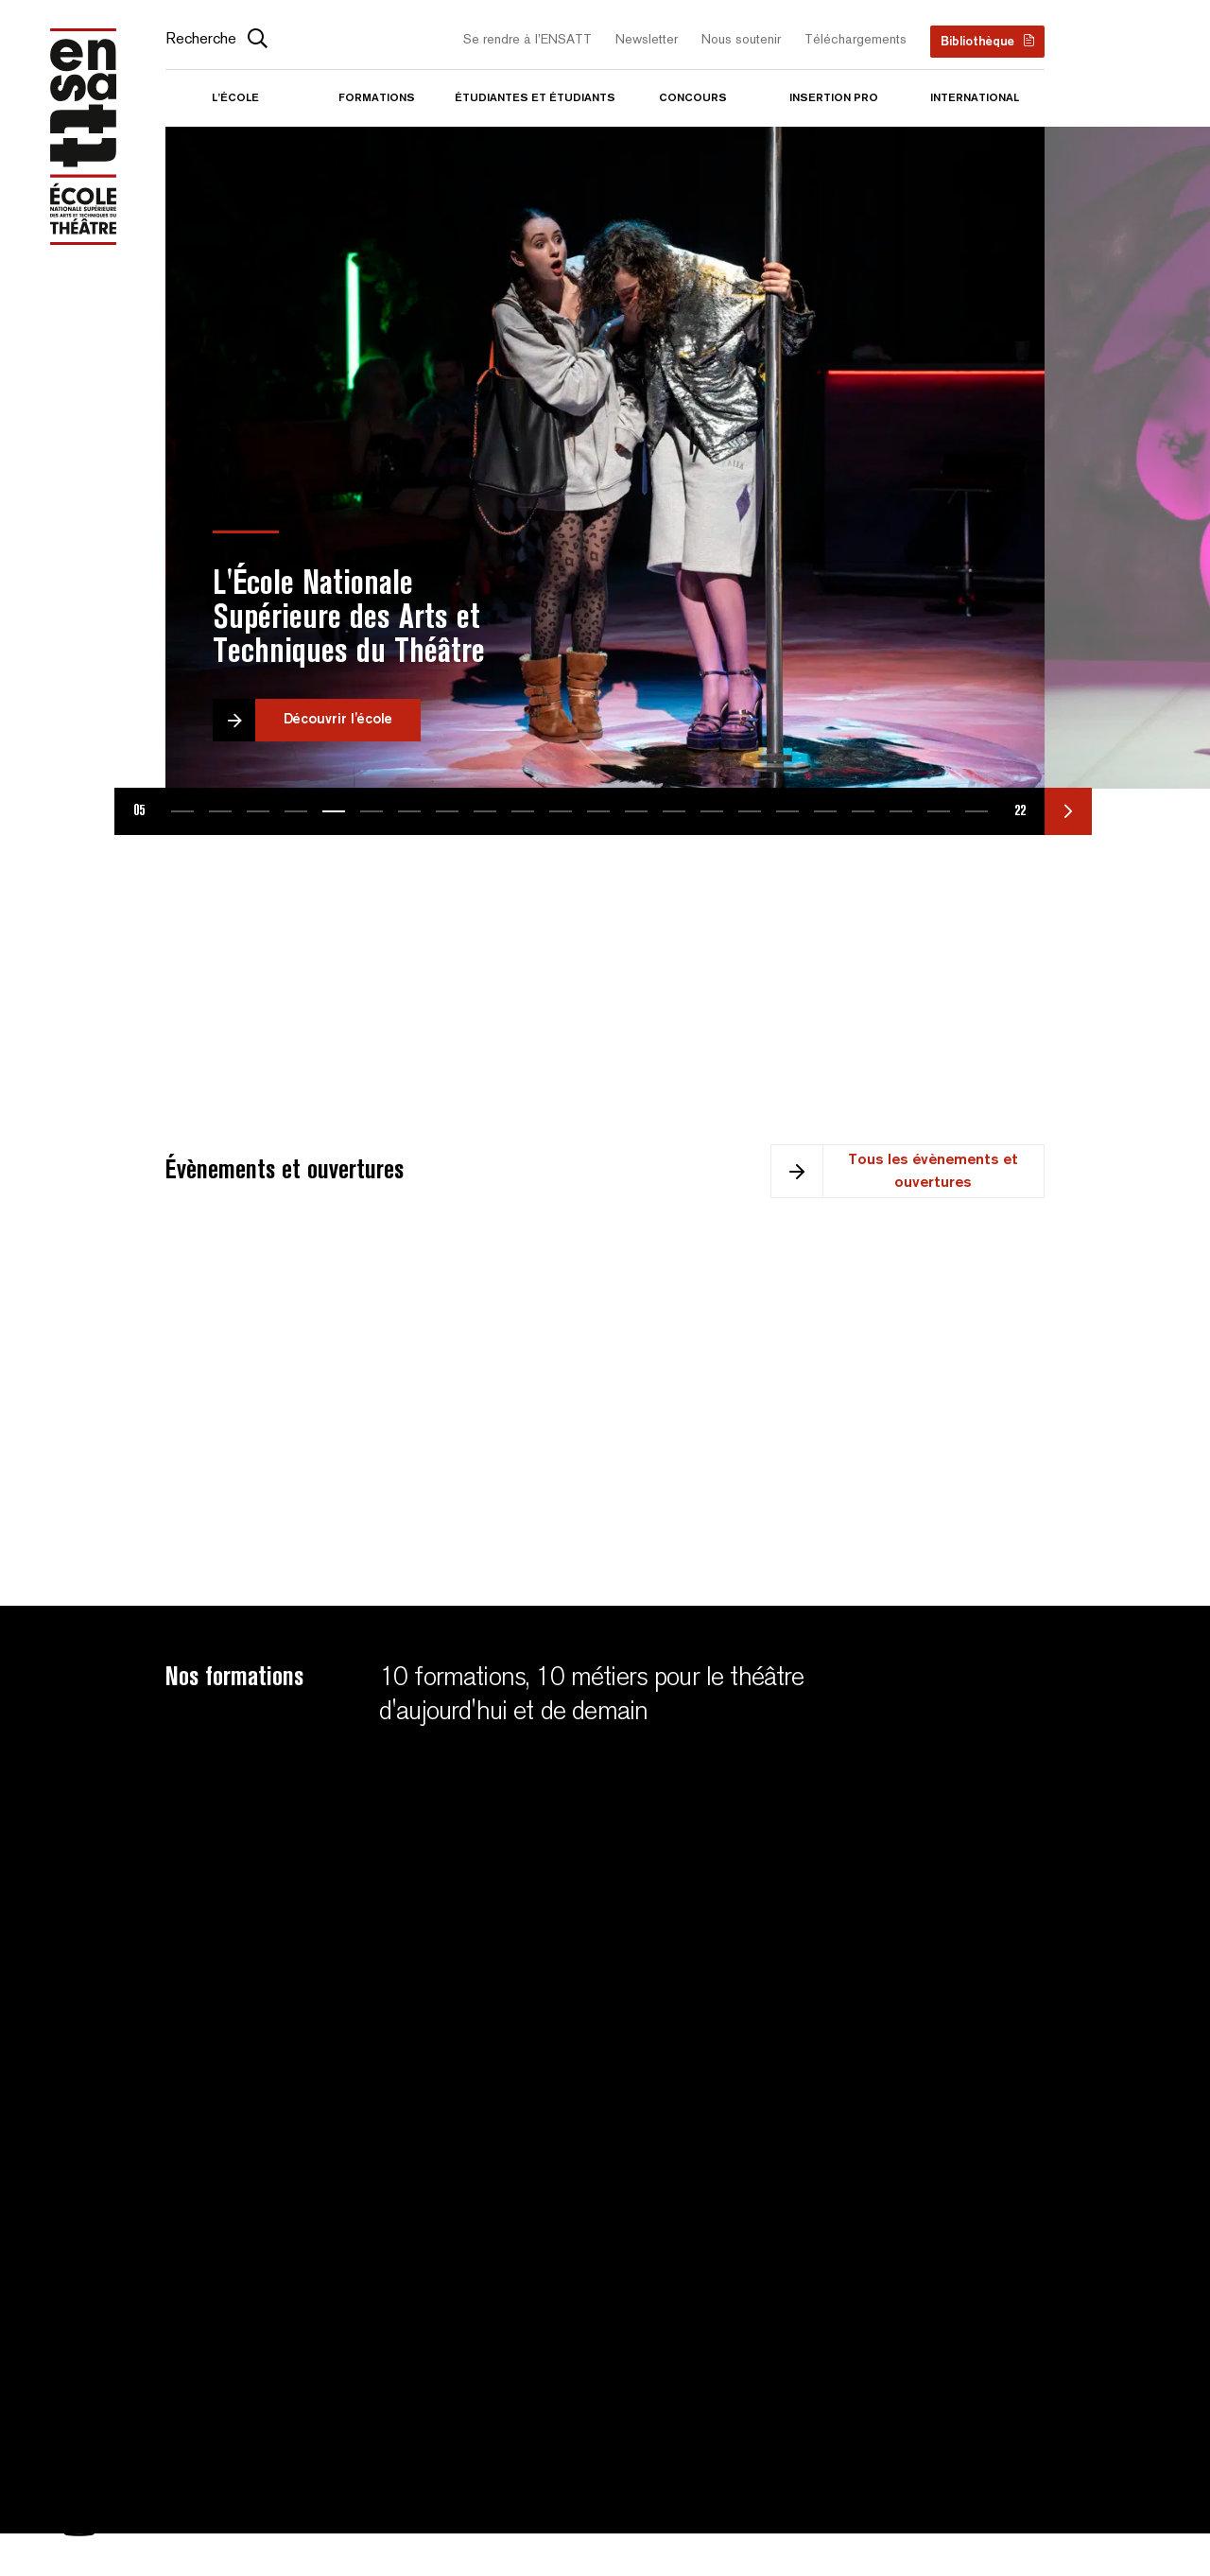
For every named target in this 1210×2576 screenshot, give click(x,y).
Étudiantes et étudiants (535, 98)
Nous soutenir (741, 40)
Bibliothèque (977, 42)
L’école (235, 98)
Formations (376, 98)
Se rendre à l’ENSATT (527, 40)
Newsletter (646, 40)
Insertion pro (833, 98)
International (974, 98)
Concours (693, 98)
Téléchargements (855, 40)
